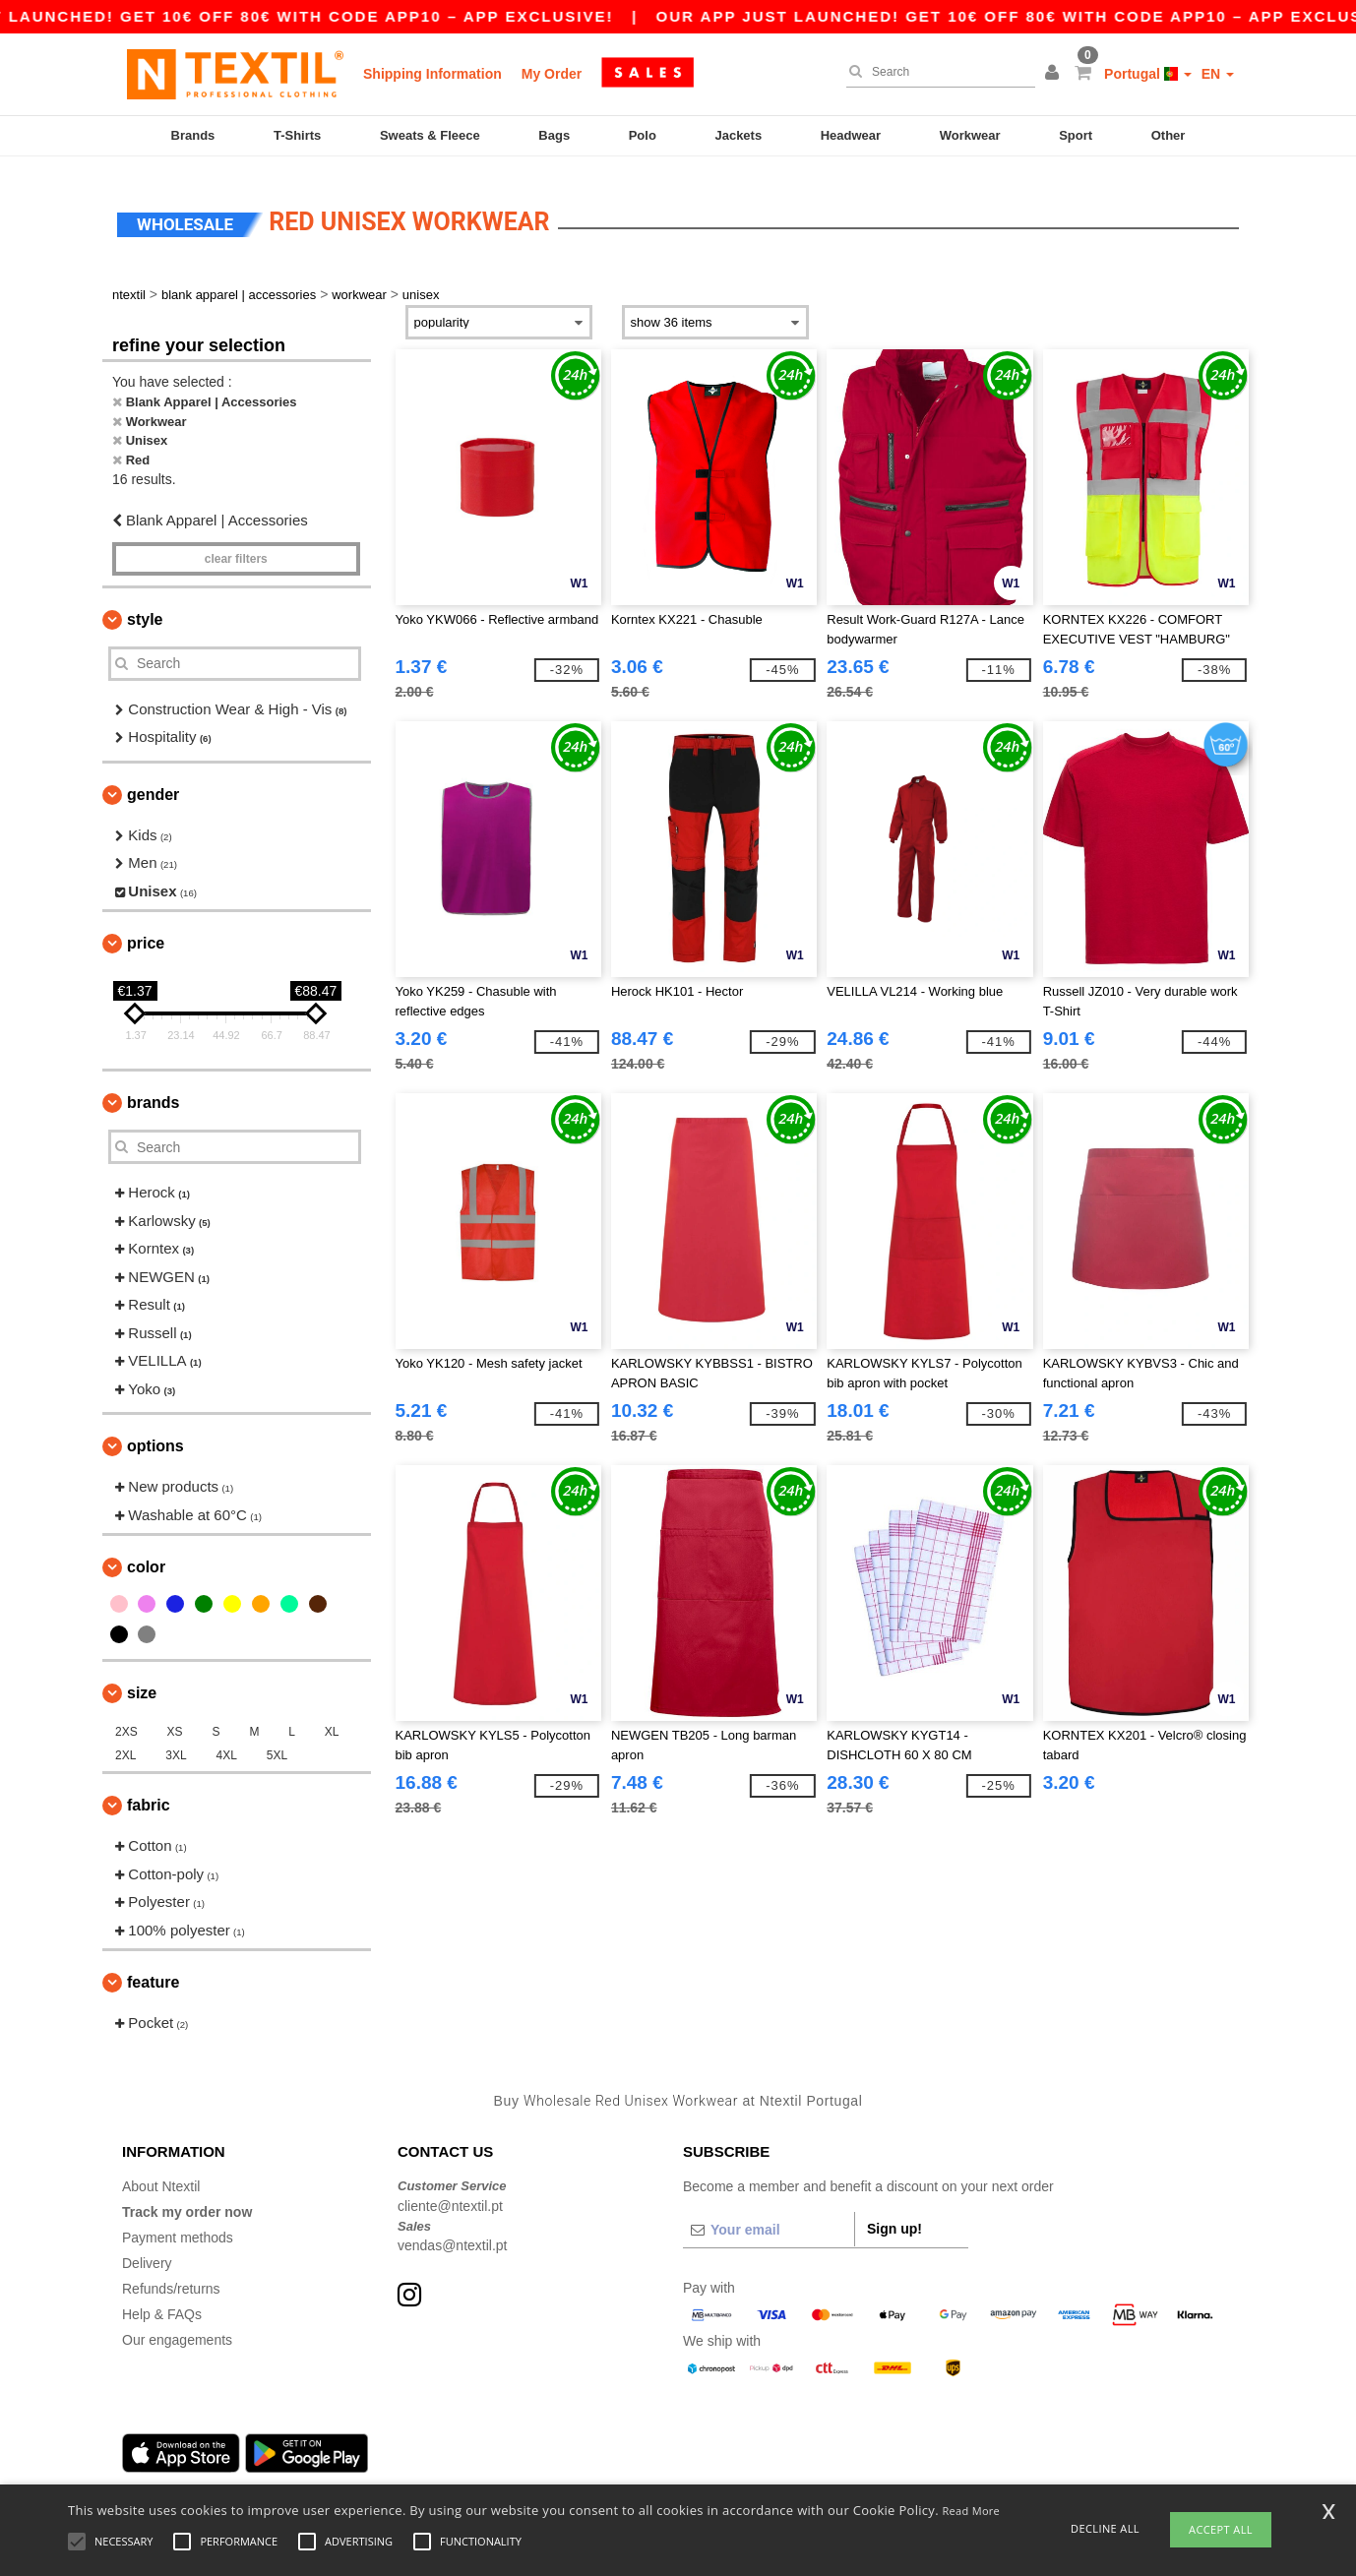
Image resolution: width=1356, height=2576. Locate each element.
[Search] (935, 72)
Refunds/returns (171, 2277)
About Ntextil (161, 2174)
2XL (125, 1743)
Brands (193, 135)
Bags (554, 135)
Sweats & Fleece (430, 135)
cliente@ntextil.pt (450, 2193)
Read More (972, 2510)
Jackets (738, 135)
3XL (175, 1743)
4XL (226, 1743)
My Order (552, 74)
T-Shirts (297, 135)
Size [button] (141, 1681)
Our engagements (177, 2328)
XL (332, 1720)
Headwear (851, 135)
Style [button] (144, 606)
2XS (126, 1720)
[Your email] (768, 2218)
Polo (642, 135)
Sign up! (894, 2217)
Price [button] (145, 931)
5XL (277, 1743)
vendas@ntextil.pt (453, 2233)
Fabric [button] (148, 1793)
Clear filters (236, 546)
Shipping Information (432, 74)
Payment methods (177, 2226)
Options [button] (155, 1434)
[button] (1055, 74)
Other (1168, 135)
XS (175, 1720)
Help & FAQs (162, 2302)
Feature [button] (153, 1970)
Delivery (147, 2251)
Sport (1075, 135)
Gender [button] (153, 781)
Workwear (970, 135)
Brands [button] (153, 1090)
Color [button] (146, 1555)
